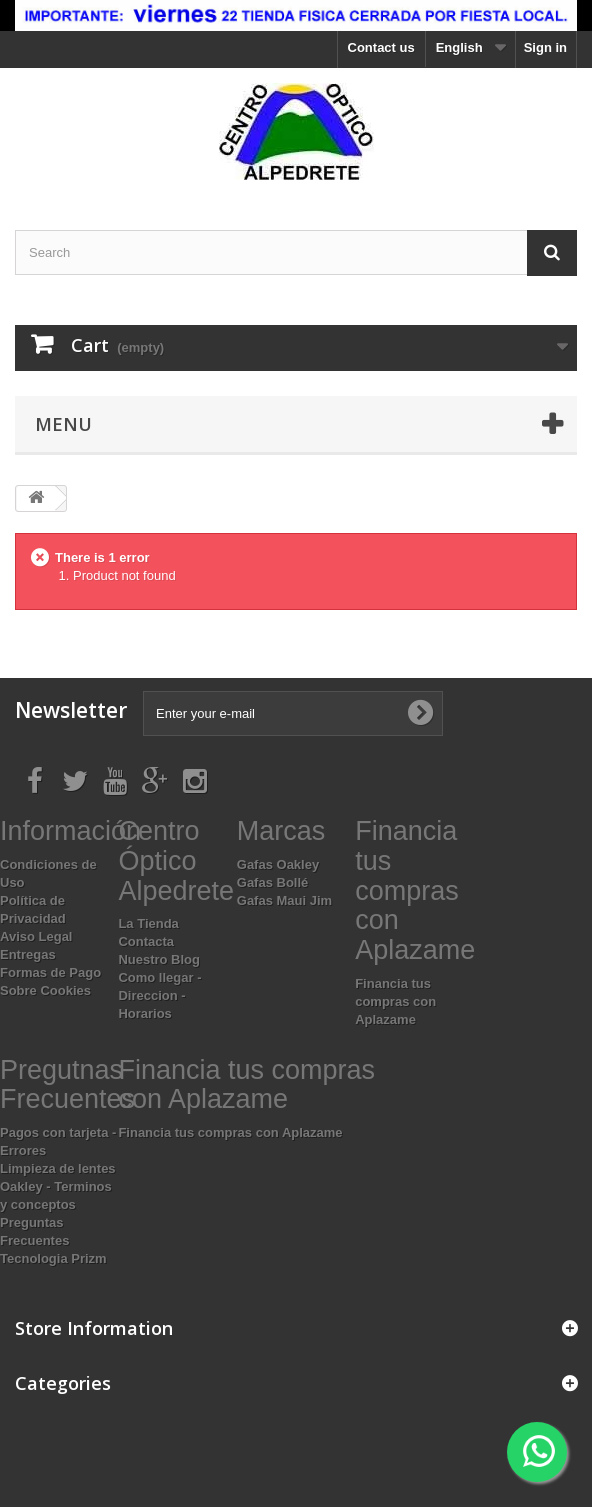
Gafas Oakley (278, 864)
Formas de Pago (50, 972)
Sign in (545, 47)
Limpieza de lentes (58, 1168)
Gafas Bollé (273, 882)
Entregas (28, 954)
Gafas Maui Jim (284, 900)
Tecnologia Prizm (53, 1258)
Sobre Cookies (45, 990)
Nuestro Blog (159, 959)
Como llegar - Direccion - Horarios (159, 995)
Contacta (146, 941)
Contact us (381, 47)
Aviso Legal (36, 936)
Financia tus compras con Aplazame (395, 1001)
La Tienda (148, 923)
